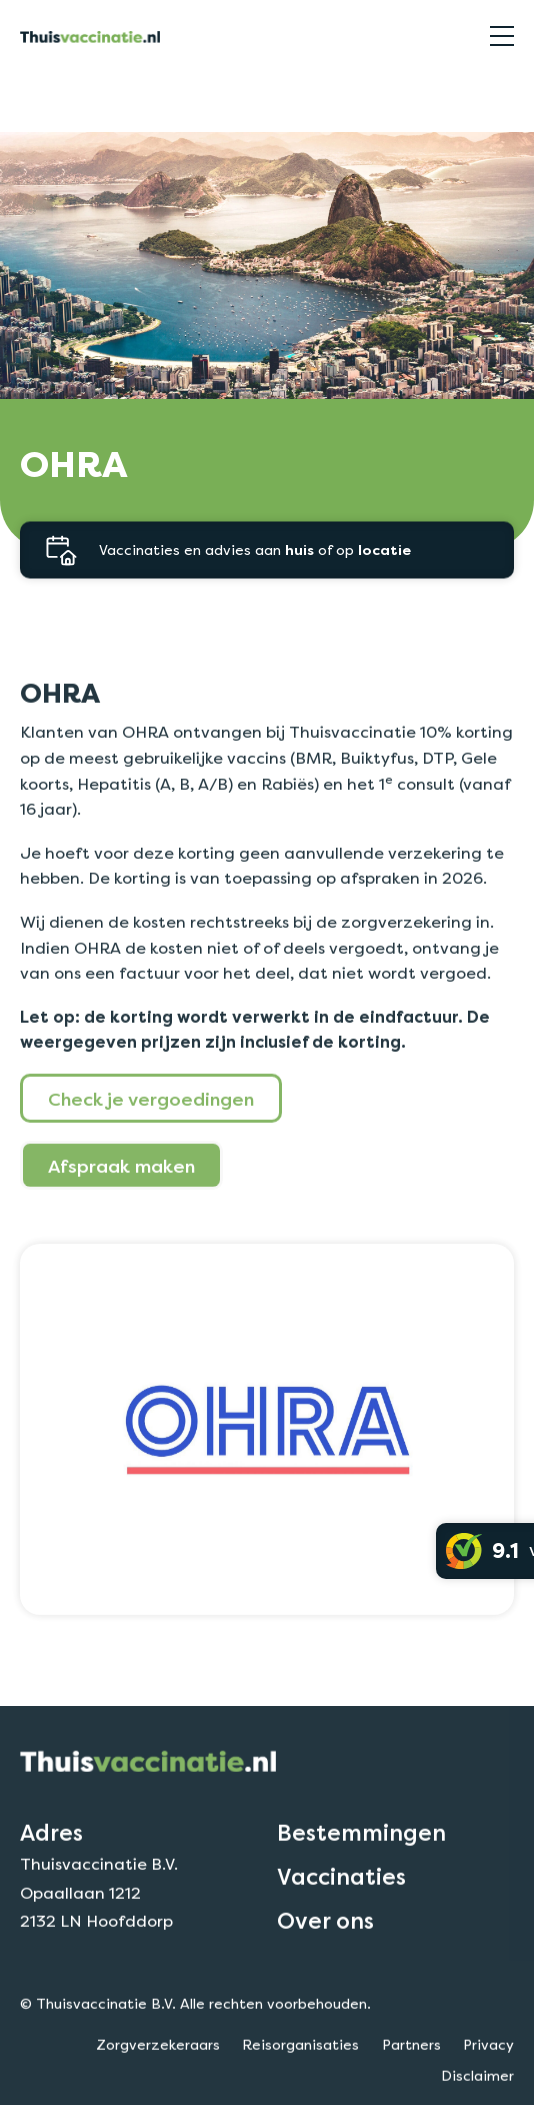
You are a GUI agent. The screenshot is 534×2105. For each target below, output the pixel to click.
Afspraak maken (121, 1221)
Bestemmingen (361, 1887)
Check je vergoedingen (151, 1153)
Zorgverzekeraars (79, 93)
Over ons (325, 1976)
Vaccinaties (341, 1932)
